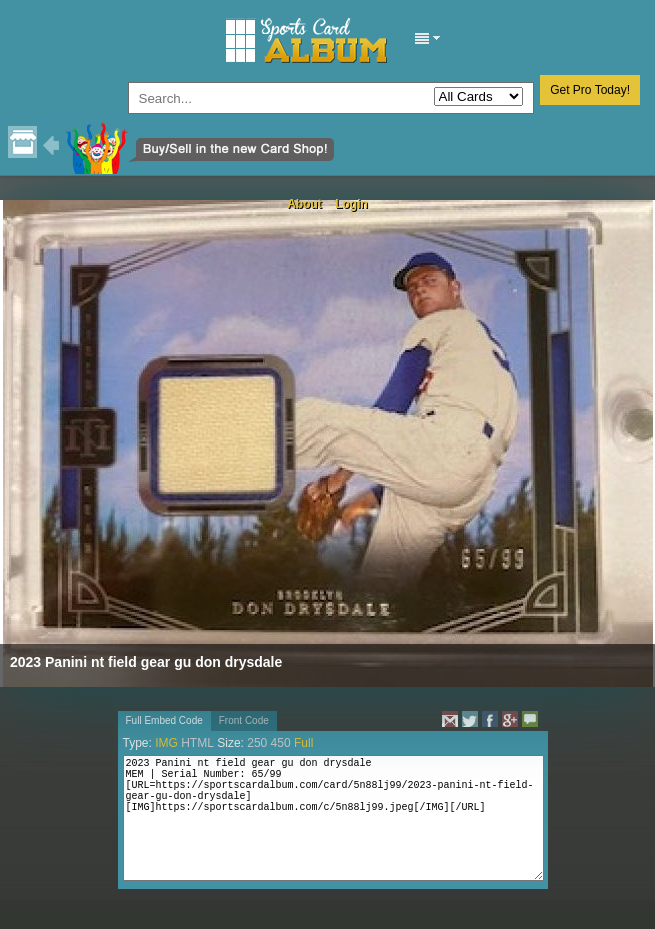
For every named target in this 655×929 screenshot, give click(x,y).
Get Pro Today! (590, 90)
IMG (166, 743)
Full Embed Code (164, 720)
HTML (197, 743)
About (304, 204)
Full (303, 743)
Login (351, 204)
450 (281, 743)
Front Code (244, 720)
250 (257, 743)
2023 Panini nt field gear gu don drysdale (146, 662)
